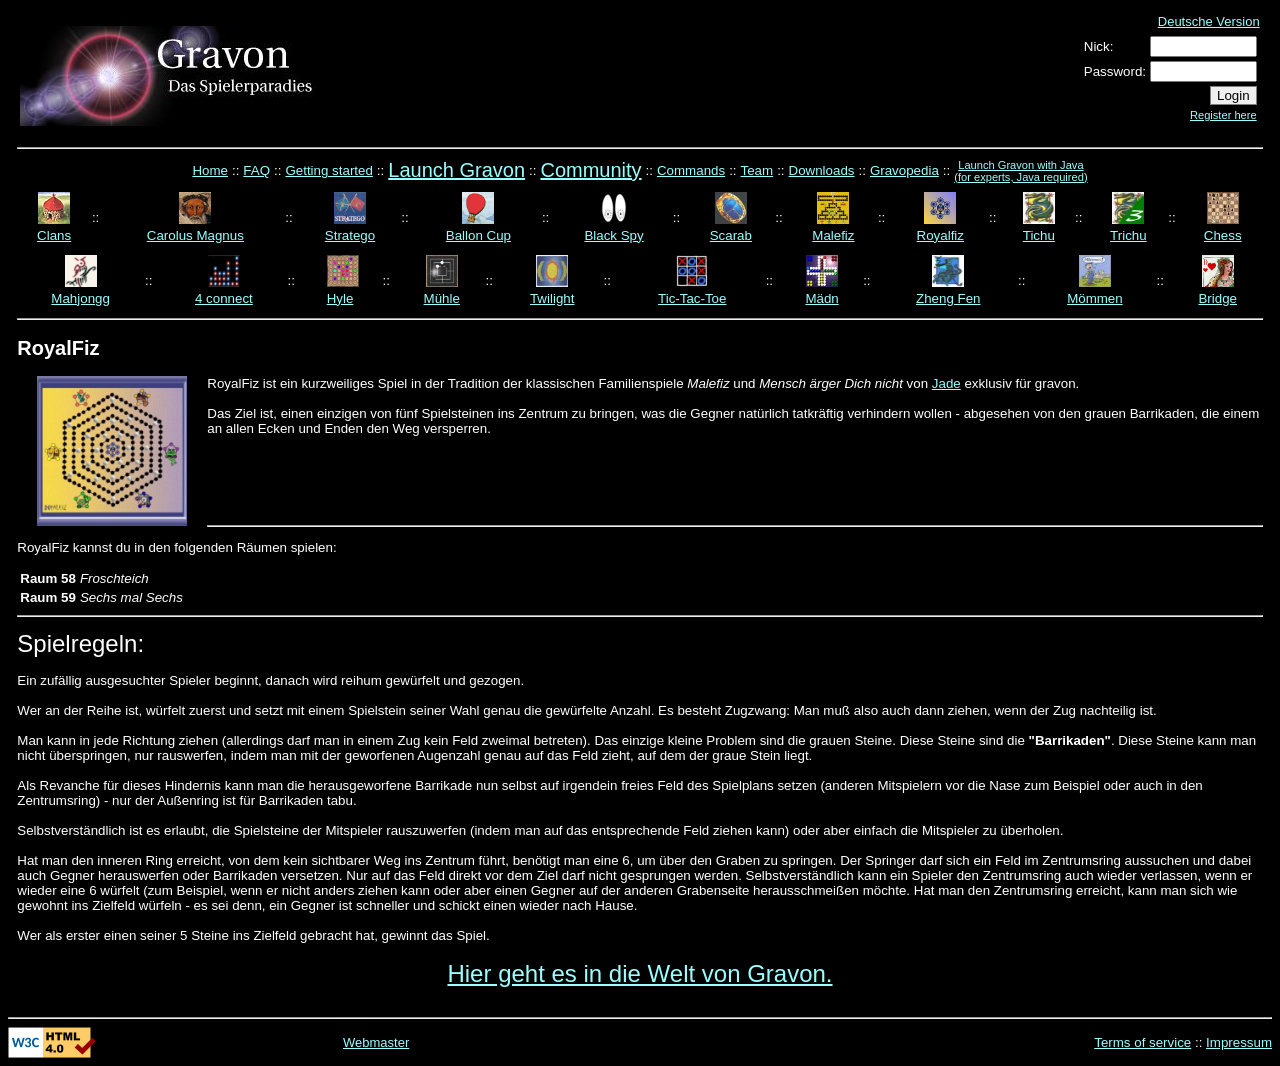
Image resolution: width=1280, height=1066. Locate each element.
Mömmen (1095, 298)
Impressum (1239, 1042)
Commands (691, 170)
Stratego (350, 235)
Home (210, 170)
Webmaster (376, 1042)
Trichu (1128, 235)
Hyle (340, 298)
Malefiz (833, 235)
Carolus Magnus (195, 235)
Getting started (328, 170)
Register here (1223, 115)
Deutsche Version (1209, 21)
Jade (946, 383)
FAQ (256, 170)
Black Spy (613, 235)
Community (590, 170)
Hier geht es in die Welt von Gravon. (639, 973)
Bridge (1217, 298)
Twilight (552, 298)
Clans (54, 235)
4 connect (224, 298)
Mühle (442, 298)
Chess (1223, 235)
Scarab (731, 235)
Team (757, 170)
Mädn (821, 298)
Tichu (1039, 235)
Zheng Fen (948, 298)
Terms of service (1142, 1042)
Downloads (822, 170)
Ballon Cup (478, 235)
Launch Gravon (456, 170)
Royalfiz (940, 235)
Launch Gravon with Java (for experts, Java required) (1020, 171)
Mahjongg (80, 298)
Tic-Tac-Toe (692, 298)
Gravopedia (904, 170)
